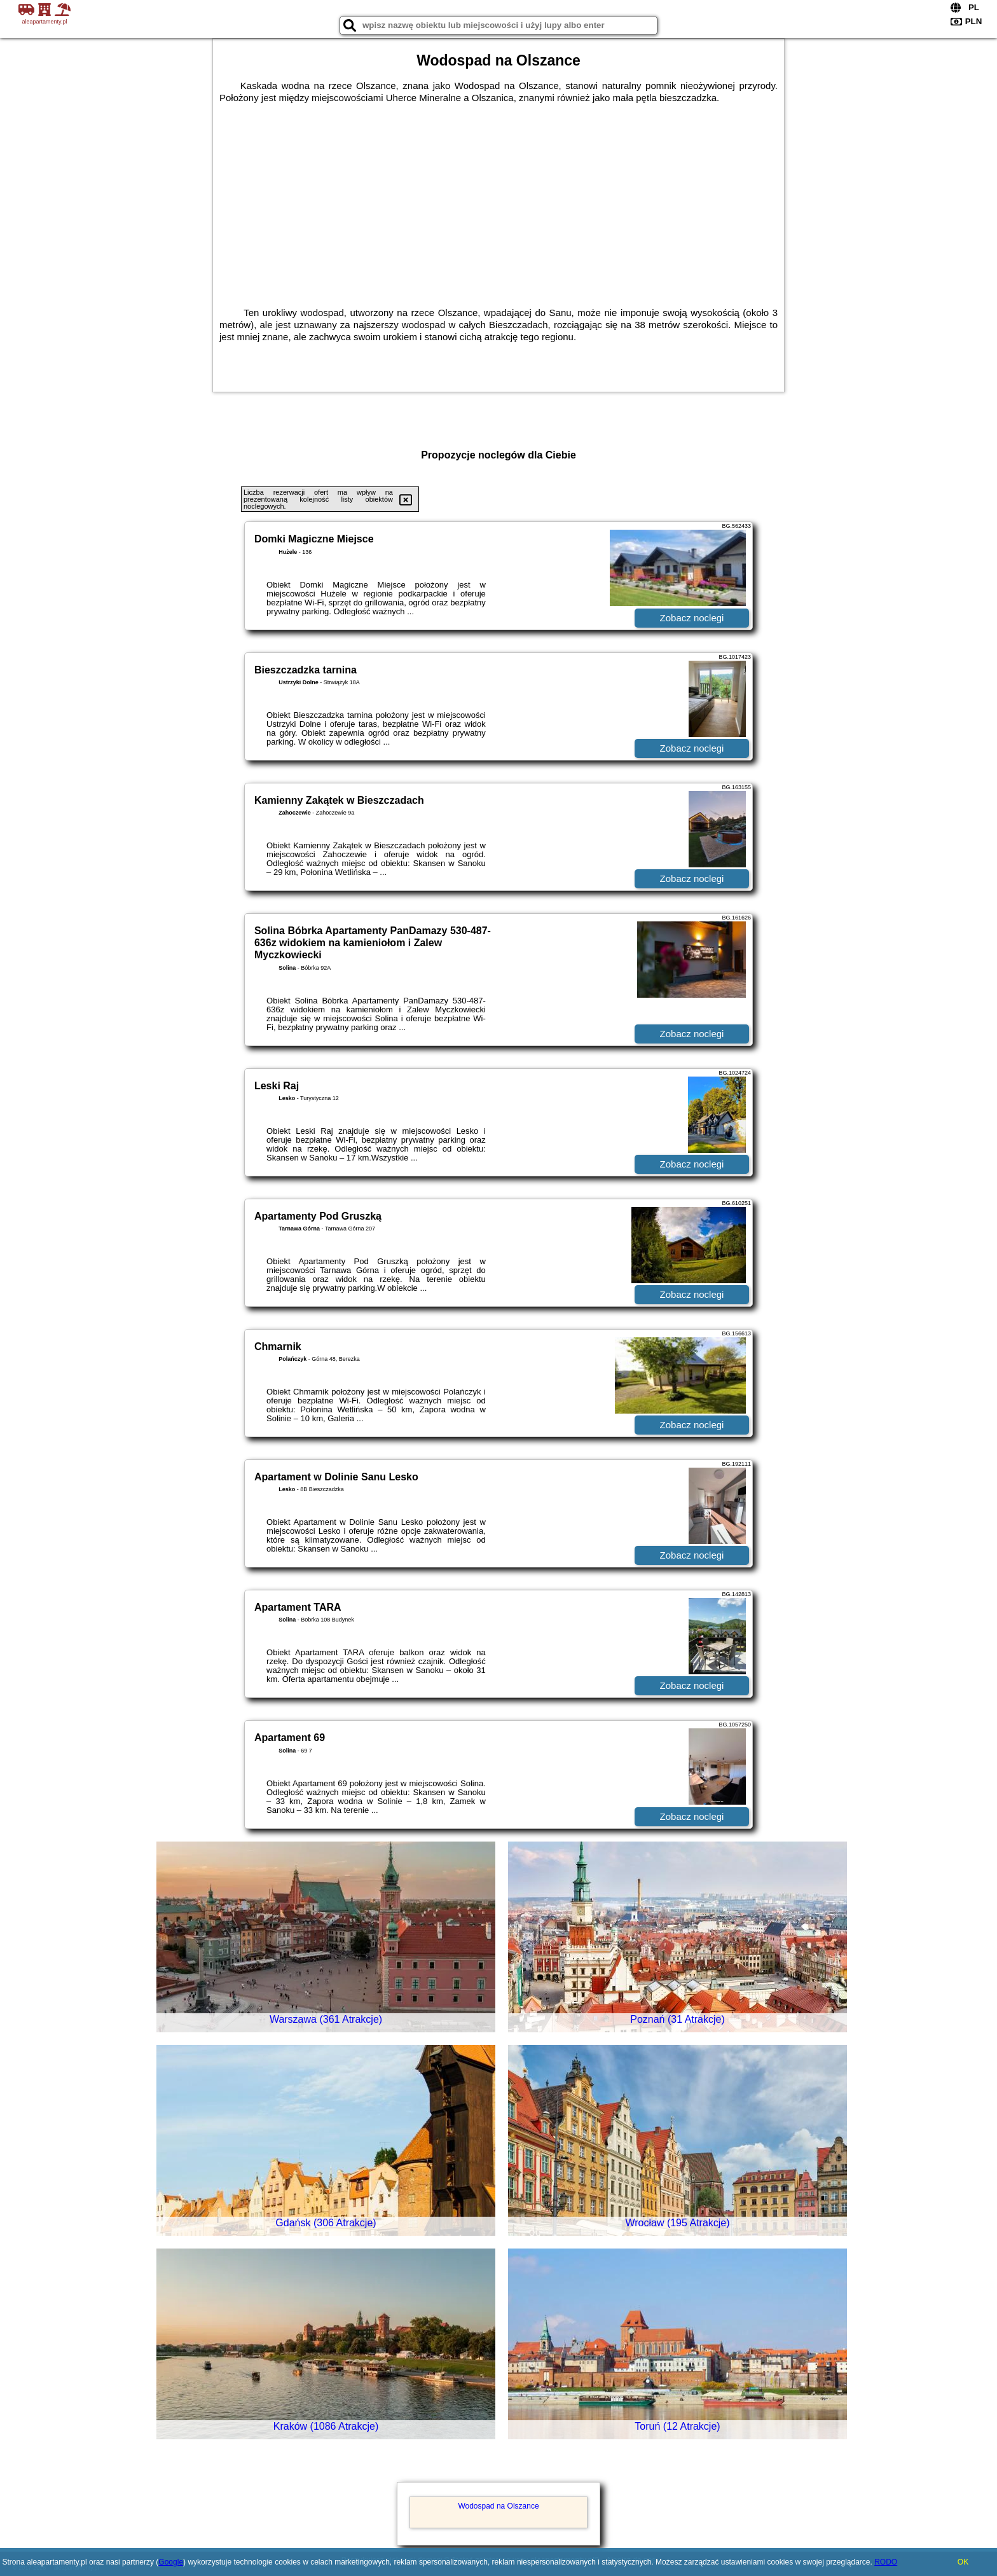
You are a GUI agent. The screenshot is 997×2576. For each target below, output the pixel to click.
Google (170, 2562)
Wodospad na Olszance (498, 2506)
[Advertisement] (498, 199)
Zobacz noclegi (692, 617)
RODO (885, 2562)
